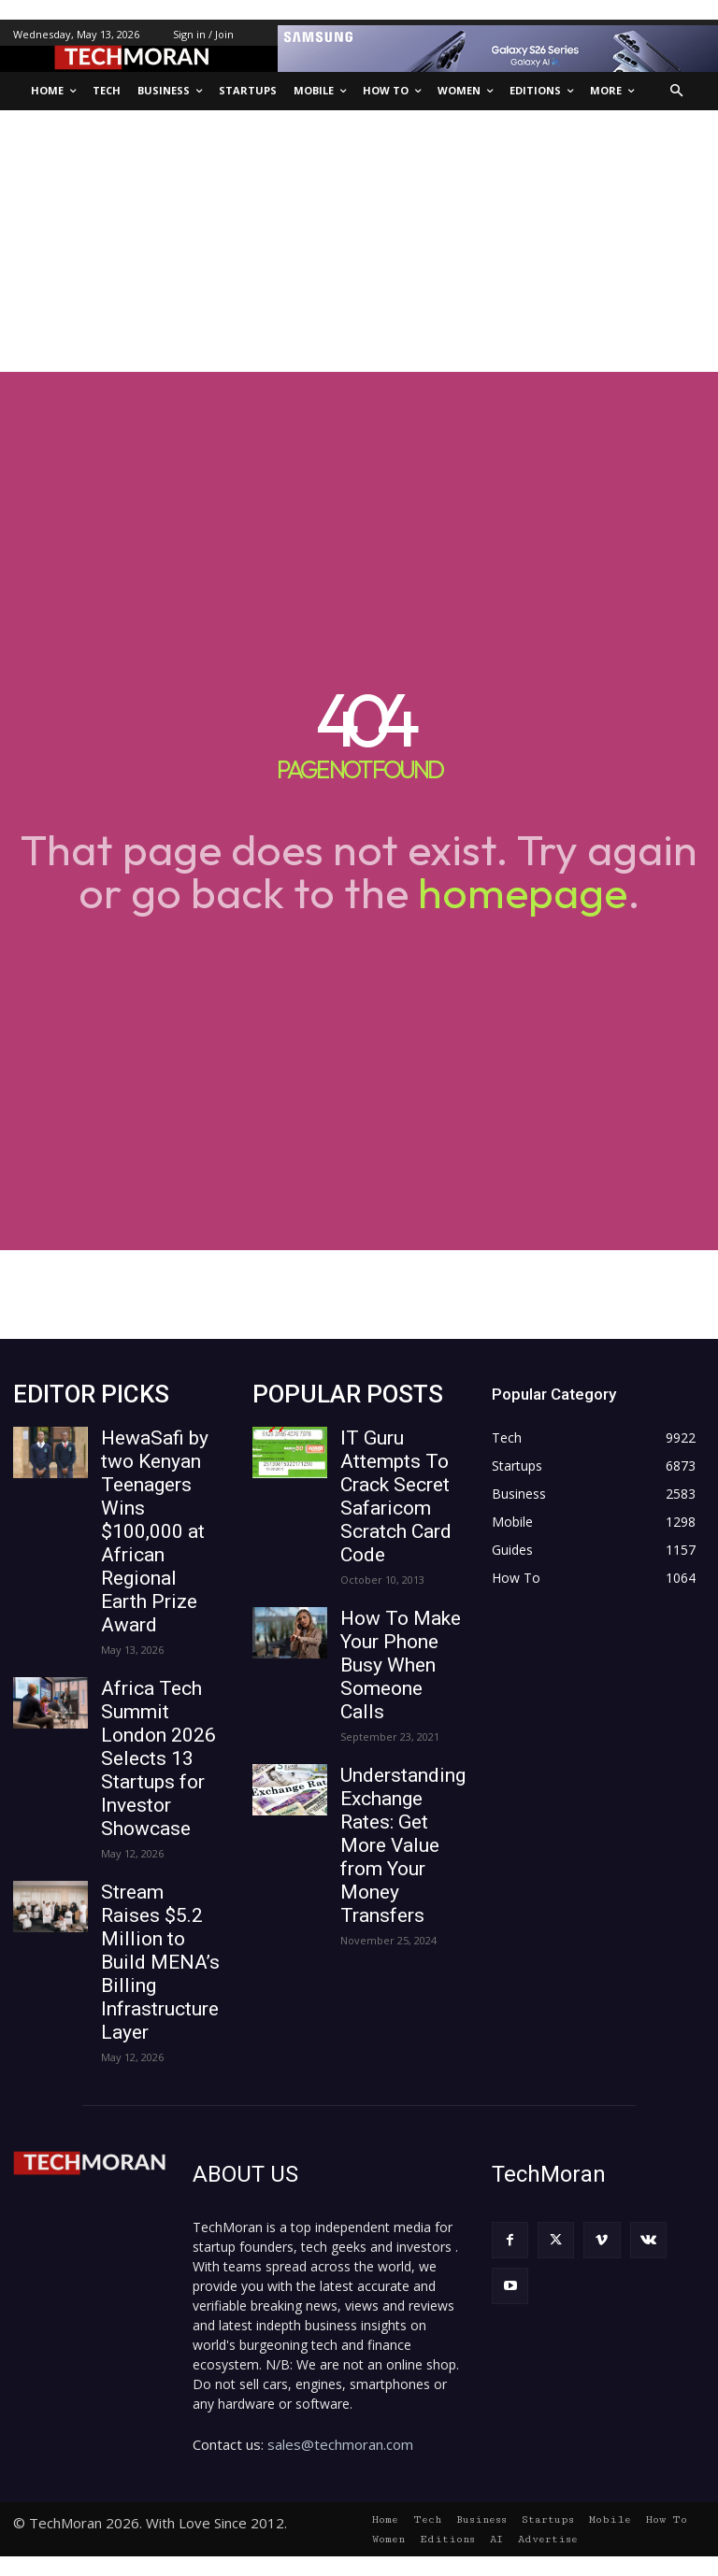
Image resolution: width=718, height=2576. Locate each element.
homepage (522, 892)
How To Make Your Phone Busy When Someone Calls (400, 1665)
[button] (677, 91)
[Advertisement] (359, 241)
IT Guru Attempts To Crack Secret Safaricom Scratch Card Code (396, 1496)
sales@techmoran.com (340, 2444)
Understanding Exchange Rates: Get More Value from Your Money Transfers (403, 1845)
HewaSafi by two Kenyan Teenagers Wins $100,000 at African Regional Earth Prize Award (154, 1531)
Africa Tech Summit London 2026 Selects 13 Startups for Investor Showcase (158, 1758)
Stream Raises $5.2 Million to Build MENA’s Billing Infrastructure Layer (160, 1962)
